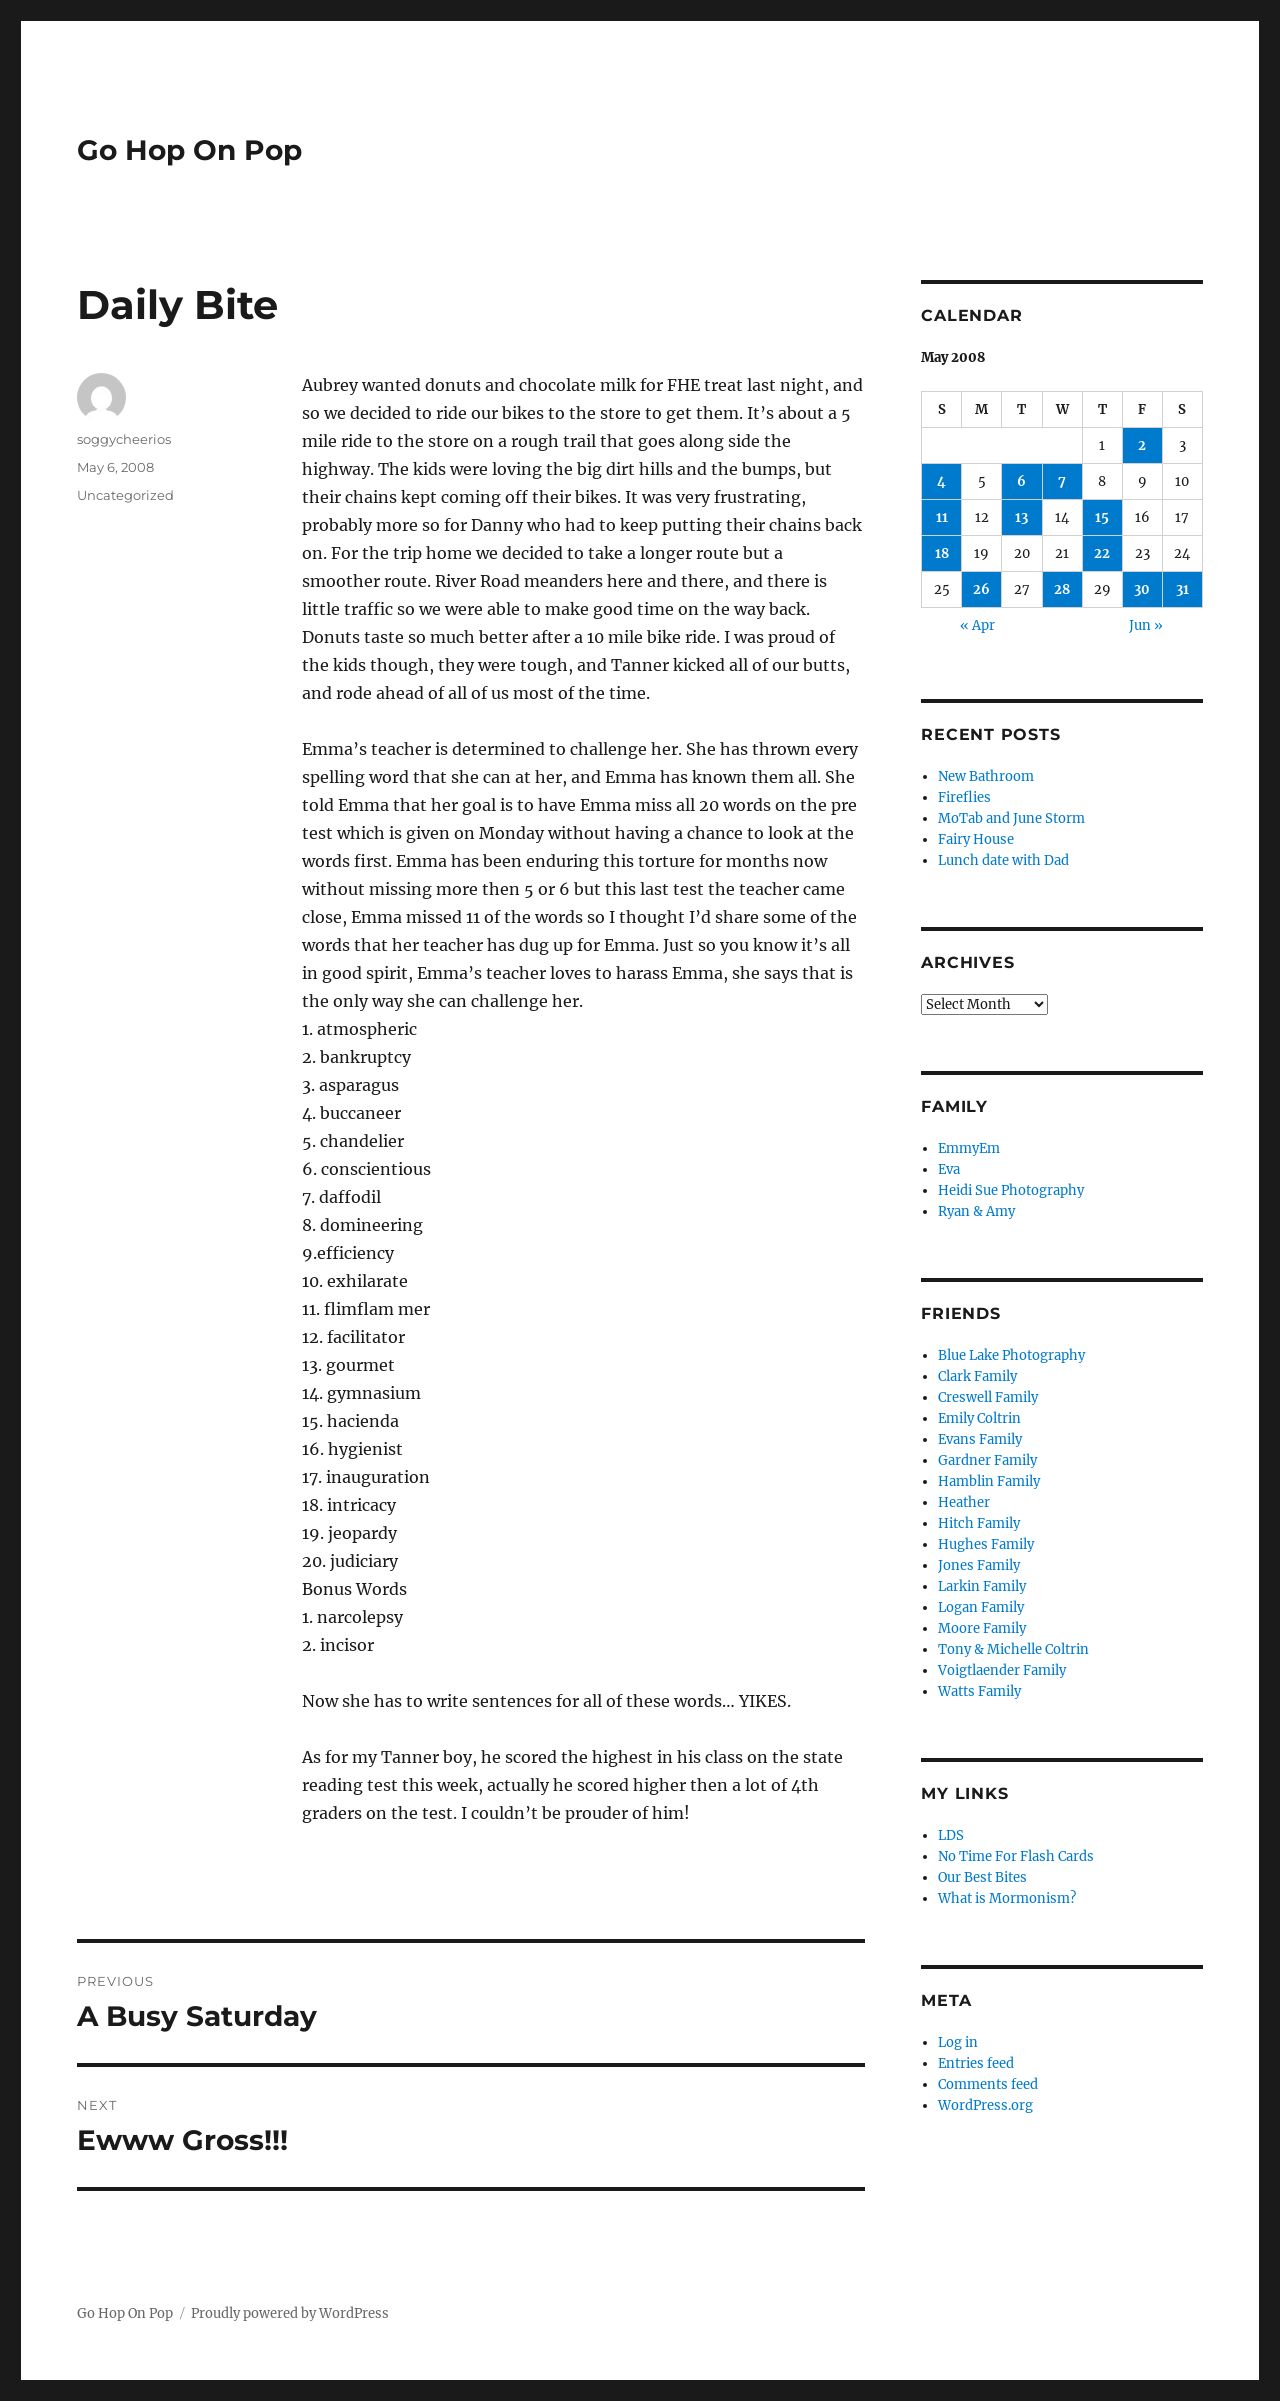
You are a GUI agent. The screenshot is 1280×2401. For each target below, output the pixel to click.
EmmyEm (969, 1148)
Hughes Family (986, 1544)
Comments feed (988, 2084)
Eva (949, 1169)
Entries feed (976, 2063)
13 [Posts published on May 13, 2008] (1021, 517)
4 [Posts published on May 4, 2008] (941, 481)
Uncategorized (125, 495)
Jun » (1146, 625)
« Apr (977, 625)
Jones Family (979, 1565)
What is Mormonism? (1007, 1898)
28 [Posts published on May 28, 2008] (1062, 589)
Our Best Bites (982, 1877)
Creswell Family (988, 1397)
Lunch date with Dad (1003, 860)
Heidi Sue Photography (1011, 1190)
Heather (964, 1502)
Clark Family (977, 1376)
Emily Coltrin (979, 1418)
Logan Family (981, 1607)
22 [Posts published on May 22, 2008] (1102, 553)
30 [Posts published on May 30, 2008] (1142, 589)
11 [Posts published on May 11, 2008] (942, 517)
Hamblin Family (989, 1481)
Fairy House (976, 839)
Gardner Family (987, 1460)
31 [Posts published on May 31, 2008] (1182, 589)
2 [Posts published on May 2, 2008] (1142, 445)
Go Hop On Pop (189, 150)
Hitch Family (979, 1523)
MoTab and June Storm (1011, 818)
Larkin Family (982, 1586)
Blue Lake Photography (1011, 1355)
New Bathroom (986, 776)
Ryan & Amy (976, 1211)
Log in (958, 2042)
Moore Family (982, 1628)
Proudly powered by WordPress (290, 2313)
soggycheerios (124, 439)
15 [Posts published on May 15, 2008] (1102, 517)
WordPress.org (985, 2105)
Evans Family (980, 1439)
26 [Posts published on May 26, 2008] (981, 589)
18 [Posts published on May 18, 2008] (942, 553)
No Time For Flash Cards (1016, 1856)
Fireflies (964, 797)
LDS (951, 1835)
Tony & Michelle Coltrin (1013, 1649)
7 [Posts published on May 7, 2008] (1062, 481)
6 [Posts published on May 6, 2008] (1021, 481)
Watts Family (979, 1691)
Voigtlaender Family (1002, 1670)
